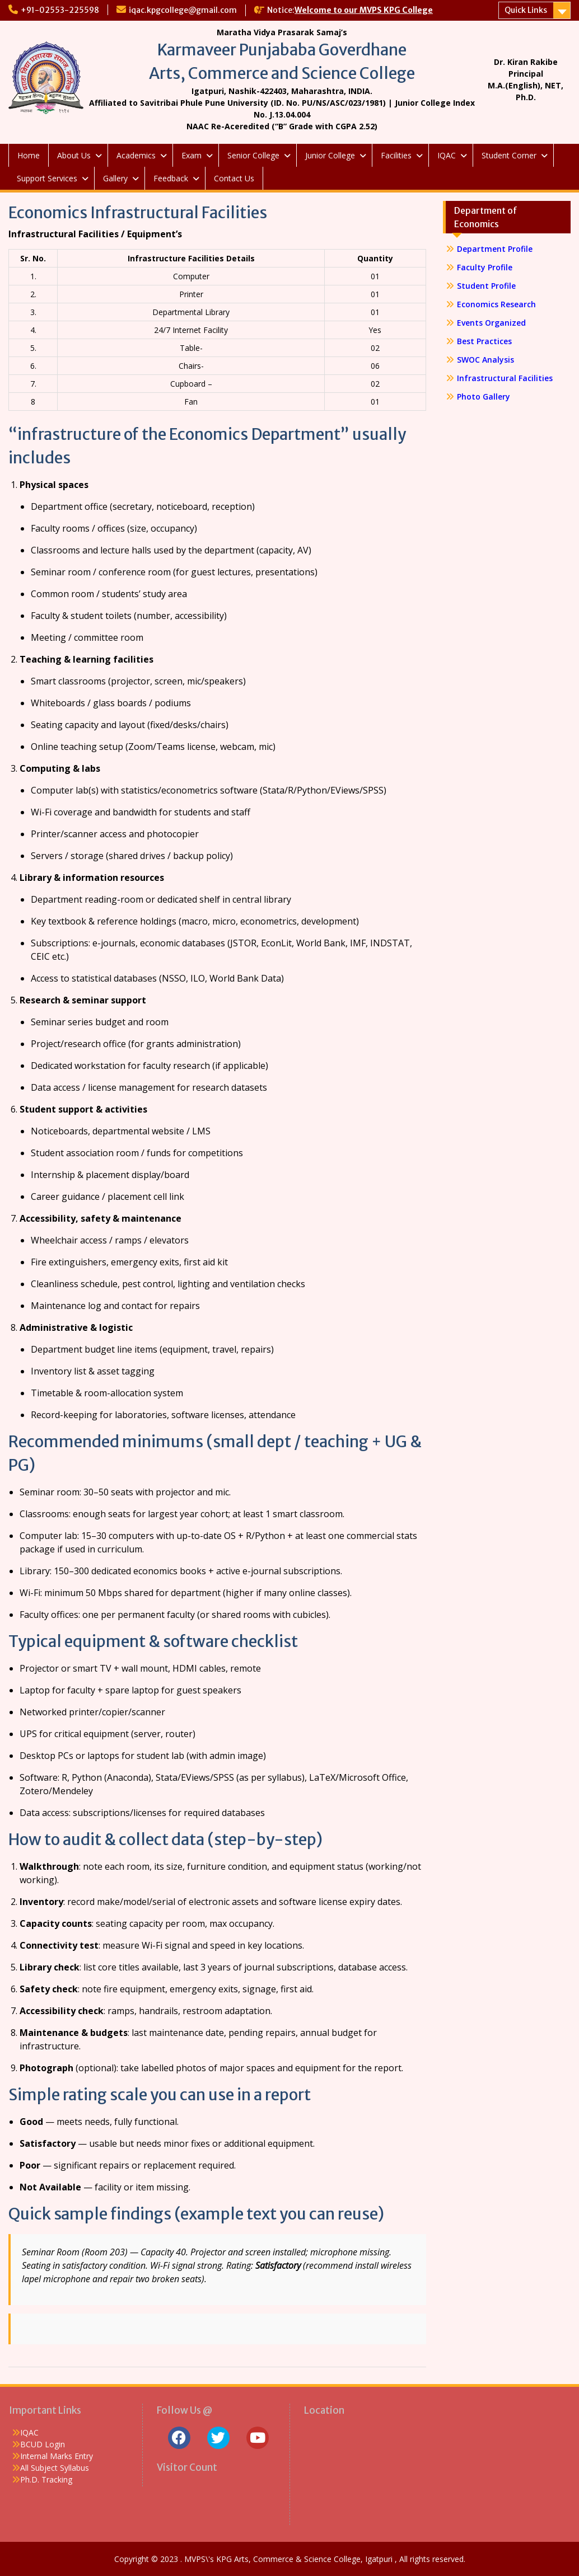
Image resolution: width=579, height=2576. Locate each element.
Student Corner (509, 155)
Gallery (115, 178)
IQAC (446, 155)
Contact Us (234, 178)
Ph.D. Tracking (46, 2479)
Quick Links (526, 10)
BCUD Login (42, 2444)
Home (28, 155)
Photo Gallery (483, 396)
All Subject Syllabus (54, 2467)
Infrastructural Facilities (505, 378)
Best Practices (484, 341)
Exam (191, 155)
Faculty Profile (484, 267)
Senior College (253, 155)
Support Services (47, 178)
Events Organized (491, 322)
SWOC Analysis (485, 359)
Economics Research (496, 304)
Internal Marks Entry (56, 2456)
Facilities (396, 155)
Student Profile (486, 285)
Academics (136, 155)
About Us (74, 155)
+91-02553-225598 (60, 10)
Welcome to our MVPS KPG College (364, 10)
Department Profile (495, 248)
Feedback (170, 178)
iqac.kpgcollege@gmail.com (183, 10)
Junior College (330, 155)
